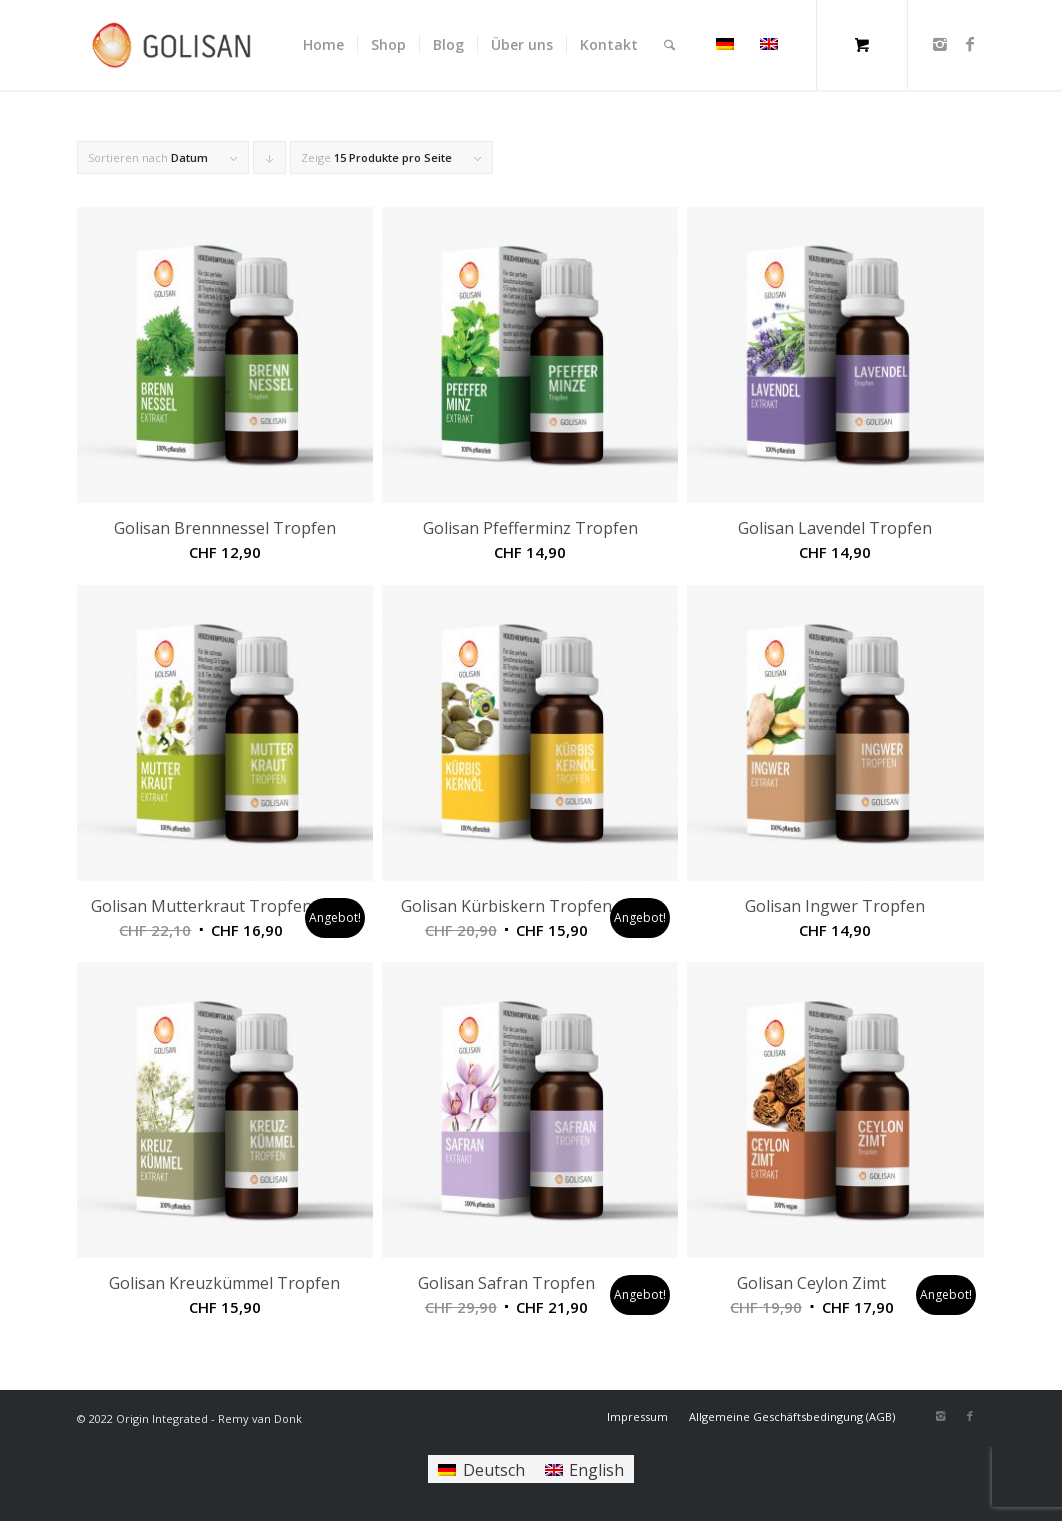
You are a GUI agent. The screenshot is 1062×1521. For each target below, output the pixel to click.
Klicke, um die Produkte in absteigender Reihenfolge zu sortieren (270, 162)
